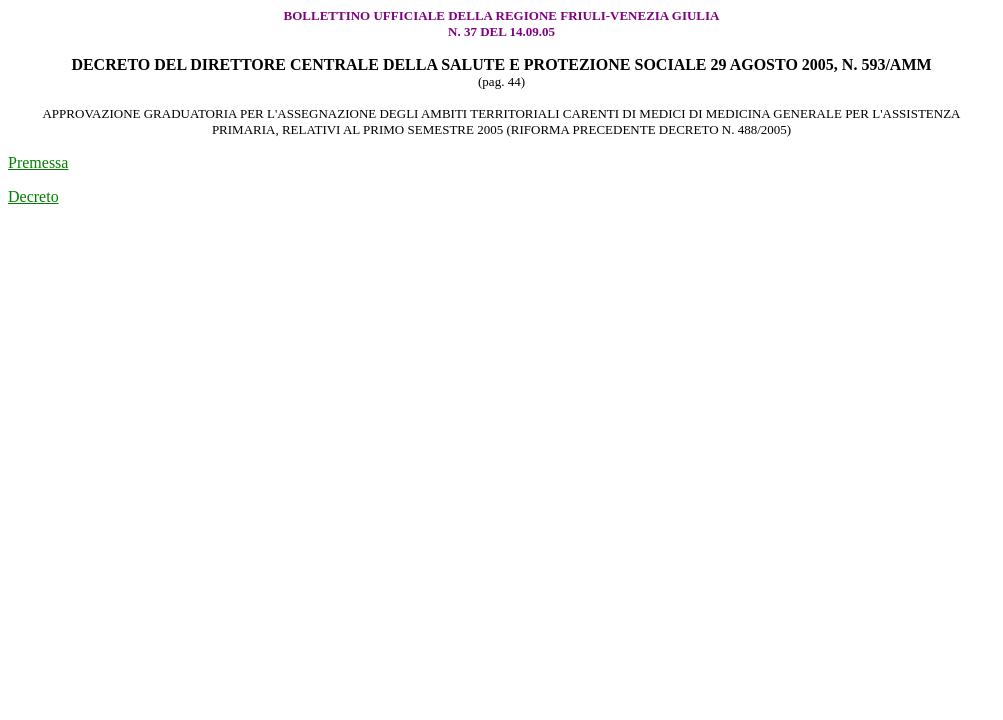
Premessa (38, 162)
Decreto (33, 196)
